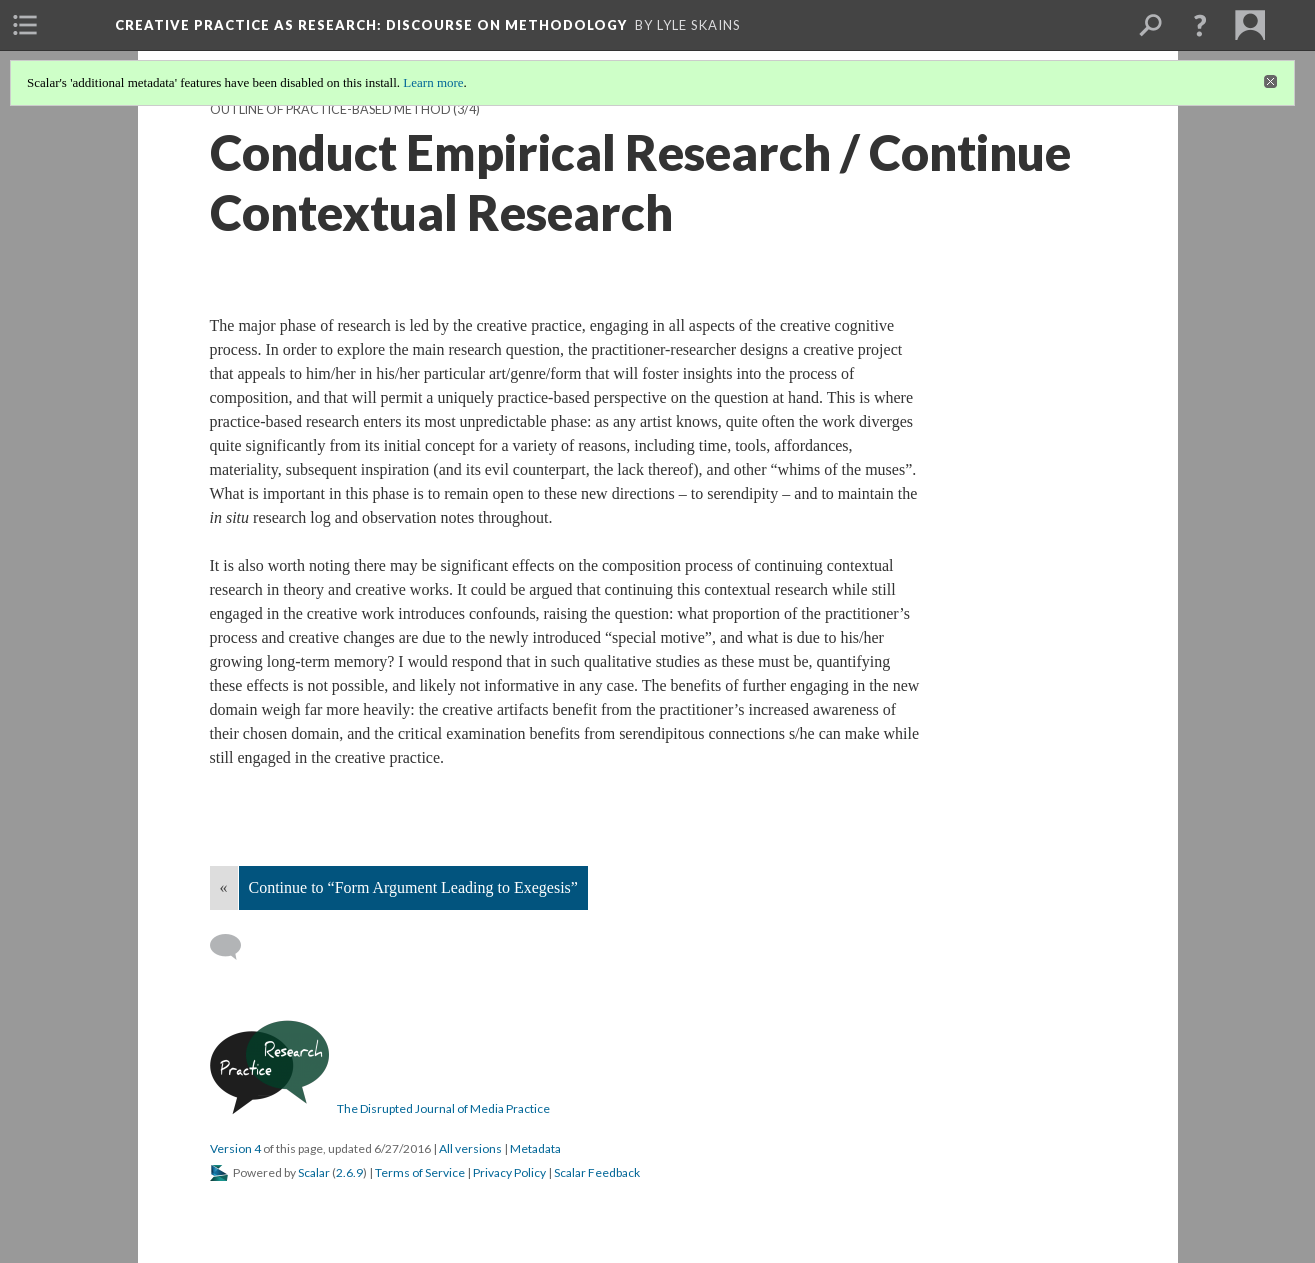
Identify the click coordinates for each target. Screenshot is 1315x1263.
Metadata (535, 1148)
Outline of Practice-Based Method (330, 109)
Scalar (314, 1172)
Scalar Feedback (597, 1172)
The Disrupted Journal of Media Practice (443, 1108)
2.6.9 (349, 1172)
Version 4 (235, 1148)
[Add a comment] (234, 947)
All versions (470, 1148)
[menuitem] (25, 25)
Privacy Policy (509, 1172)
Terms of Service (420, 1172)
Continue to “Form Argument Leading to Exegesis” (413, 887)
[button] (1200, 25)
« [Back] (224, 887)
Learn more (433, 82)
